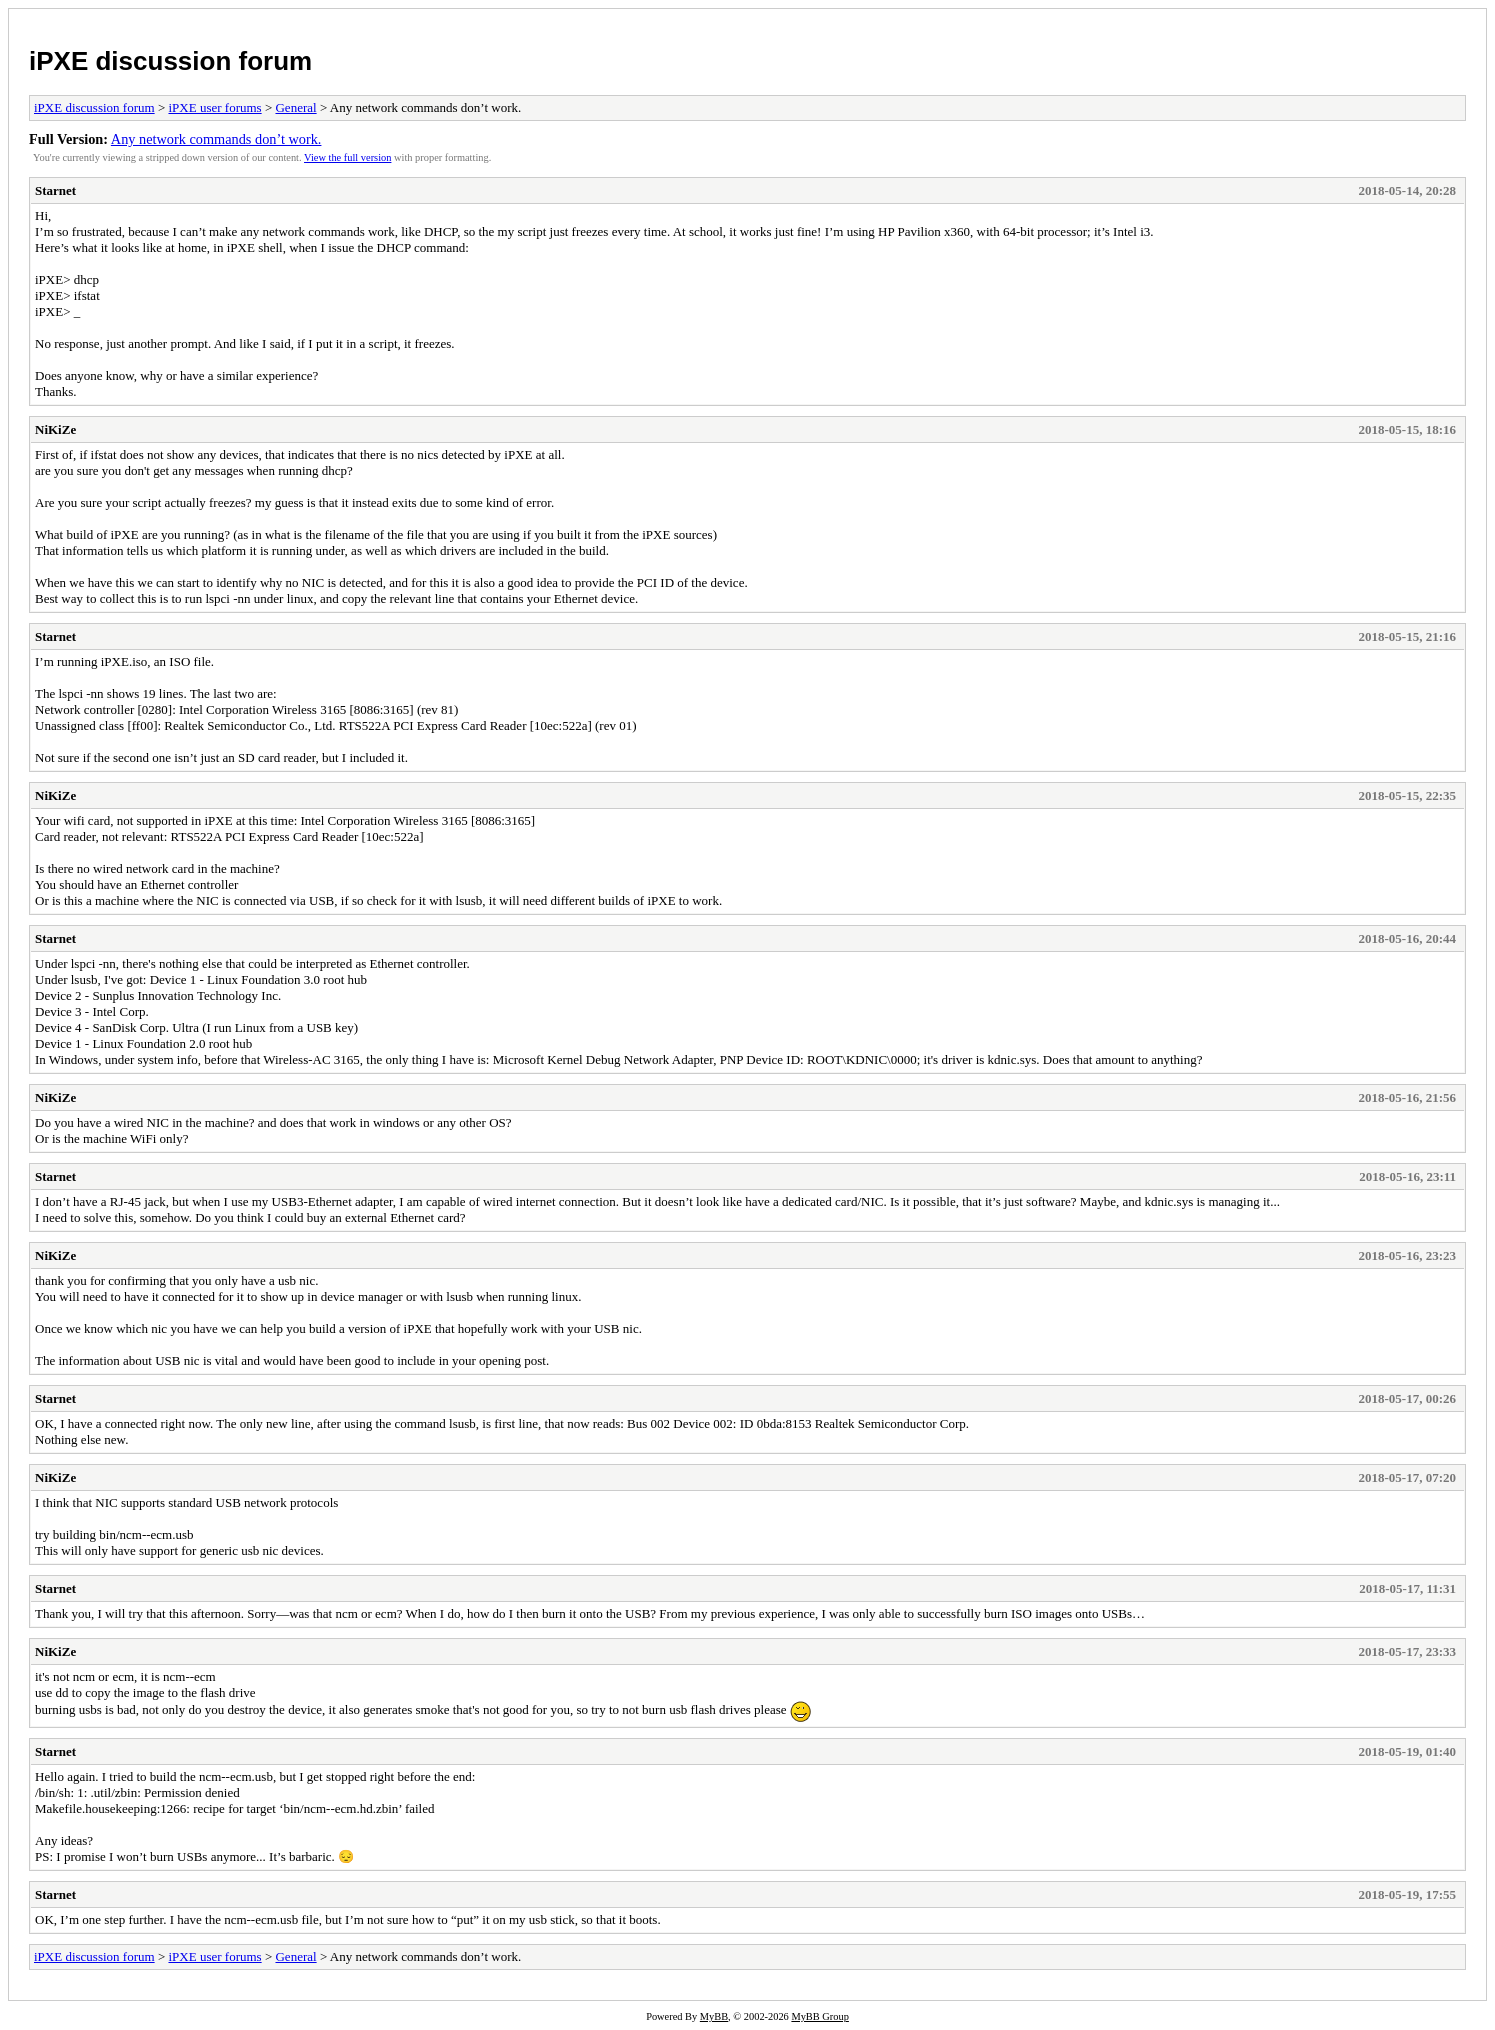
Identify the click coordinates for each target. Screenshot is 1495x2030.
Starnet (55, 190)
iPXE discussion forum (170, 61)
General (295, 107)
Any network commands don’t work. (216, 139)
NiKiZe (55, 429)
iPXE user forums (214, 107)
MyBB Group (819, 2016)
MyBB (714, 2016)
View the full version (347, 157)
